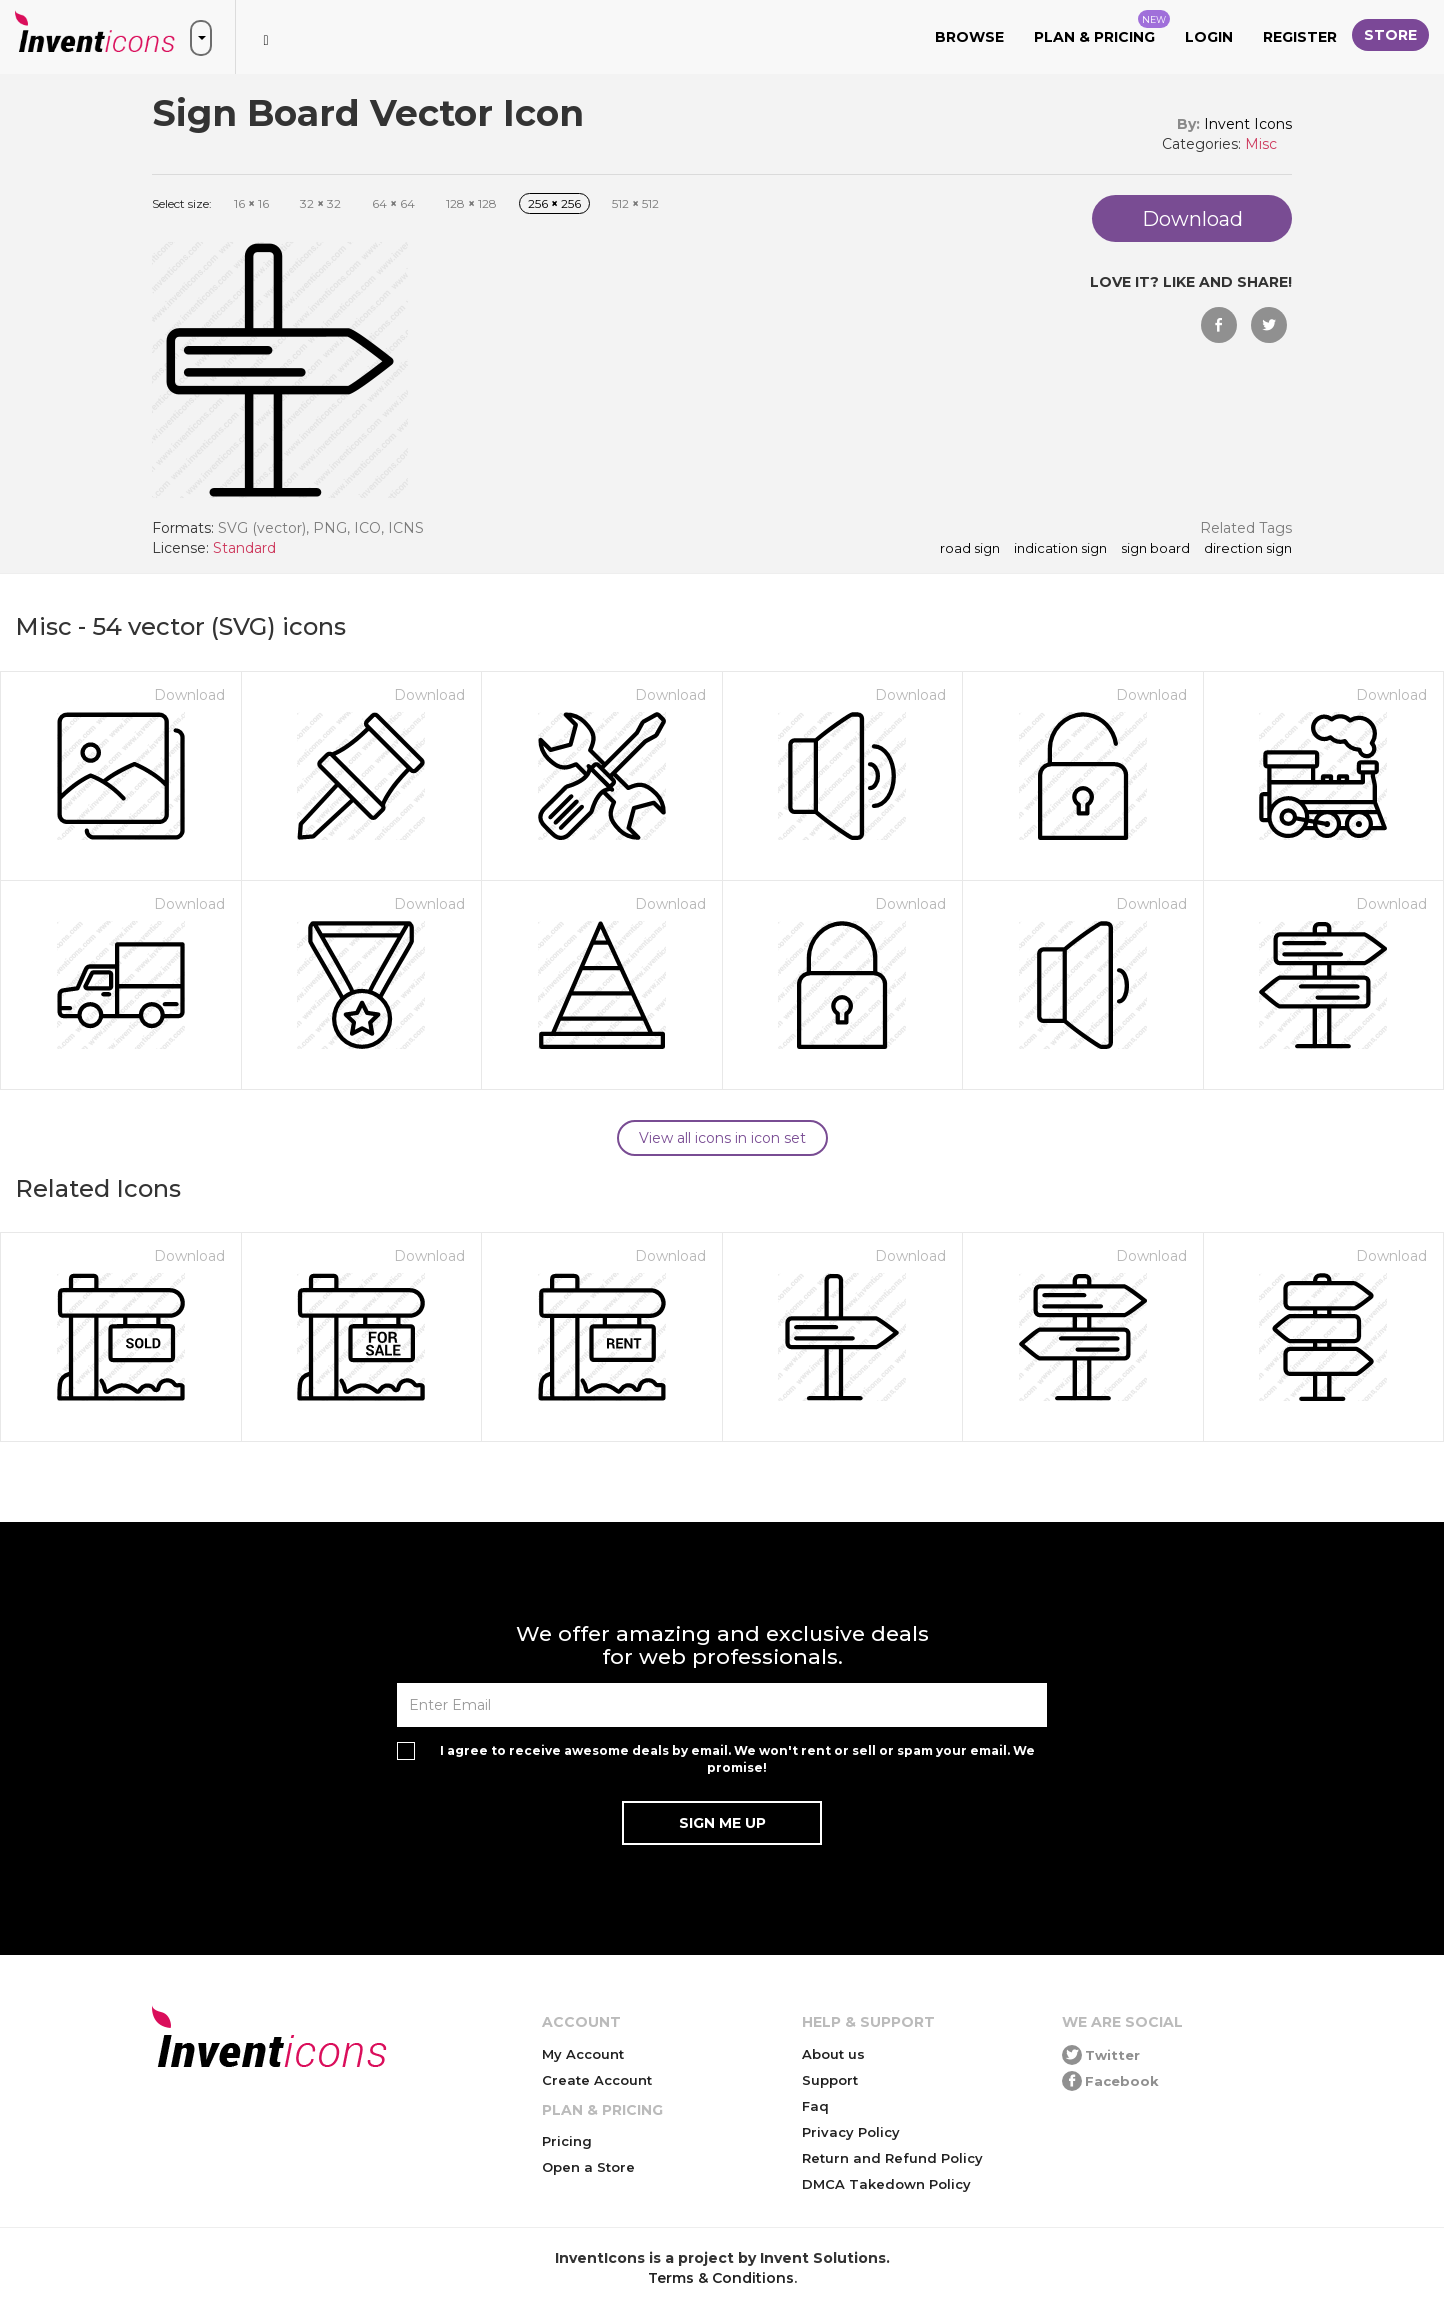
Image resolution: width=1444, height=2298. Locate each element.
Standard (244, 548)
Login (1209, 37)
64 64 (393, 203)
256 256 (554, 203)
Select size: (182, 203)
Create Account (597, 2080)
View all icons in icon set (722, 1138)
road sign (970, 549)
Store (1390, 35)
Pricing (567, 2141)
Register (1300, 37)
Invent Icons (1248, 124)
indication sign (1060, 549)
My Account (583, 2054)
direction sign (1248, 549)
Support (830, 2080)
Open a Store (588, 2167)
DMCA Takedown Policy (886, 2184)
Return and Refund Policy (892, 2158)
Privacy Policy (851, 2132)
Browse (969, 37)
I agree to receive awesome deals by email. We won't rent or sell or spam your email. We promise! (737, 1759)
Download (189, 695)
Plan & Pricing (1102, 28)
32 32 (320, 203)
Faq (815, 2106)
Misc (1261, 144)
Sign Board (1155, 549)
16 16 (251, 203)
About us (833, 2054)
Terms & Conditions (721, 2278)
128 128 (471, 203)
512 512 (635, 203)
